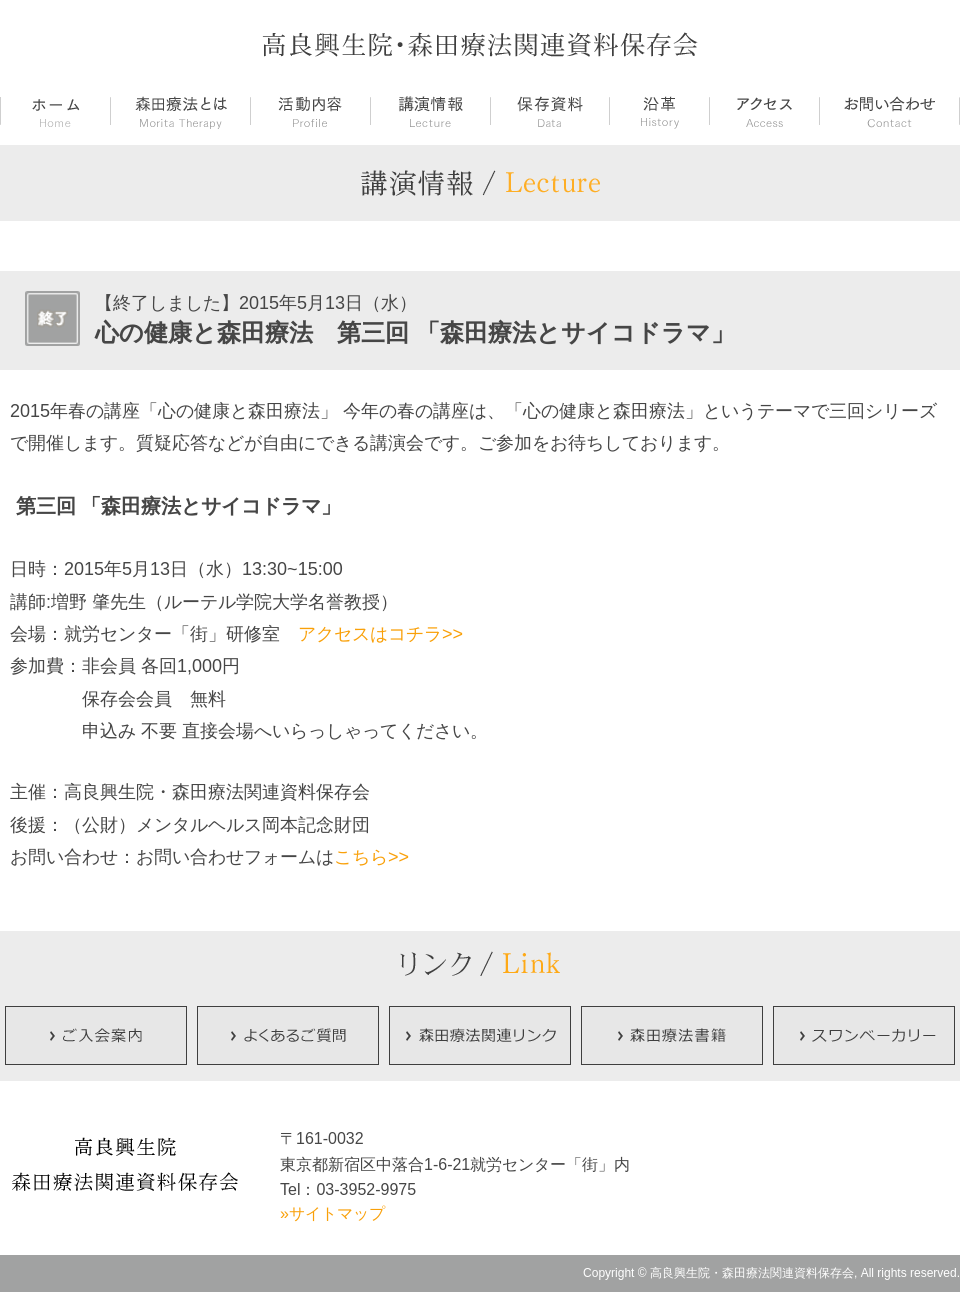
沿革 (659, 112)
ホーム (55, 112)
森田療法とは (180, 112)
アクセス (764, 112)
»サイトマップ (332, 1213)
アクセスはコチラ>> (380, 634)
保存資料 (549, 112)
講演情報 (430, 112)
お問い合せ (889, 112)
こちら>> (371, 857)
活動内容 (310, 112)
